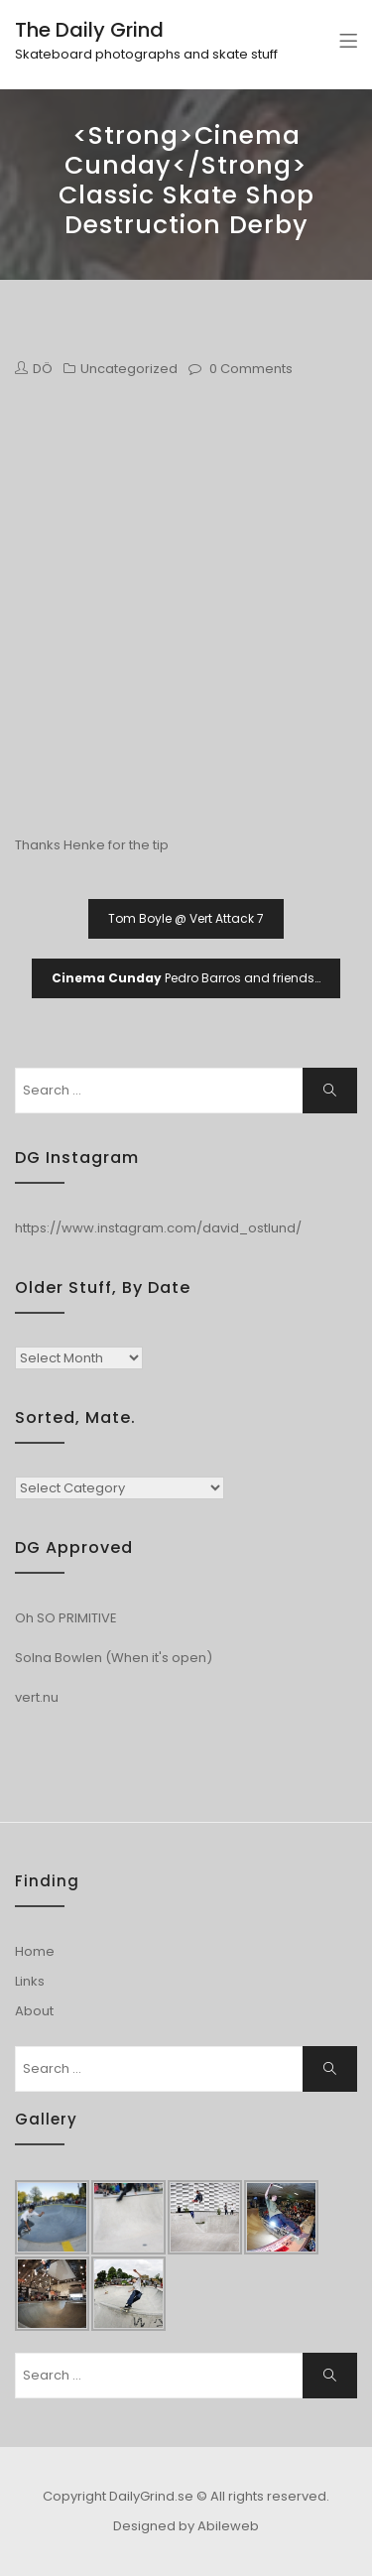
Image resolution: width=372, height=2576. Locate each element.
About (34, 2010)
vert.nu (37, 1697)
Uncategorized (129, 368)
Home (35, 1951)
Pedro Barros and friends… (186, 977)
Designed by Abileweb (186, 2525)
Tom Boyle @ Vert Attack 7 (186, 918)
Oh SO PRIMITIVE (66, 1618)
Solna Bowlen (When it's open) (113, 1657)
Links (30, 1981)
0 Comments (251, 368)
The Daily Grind (89, 30)
